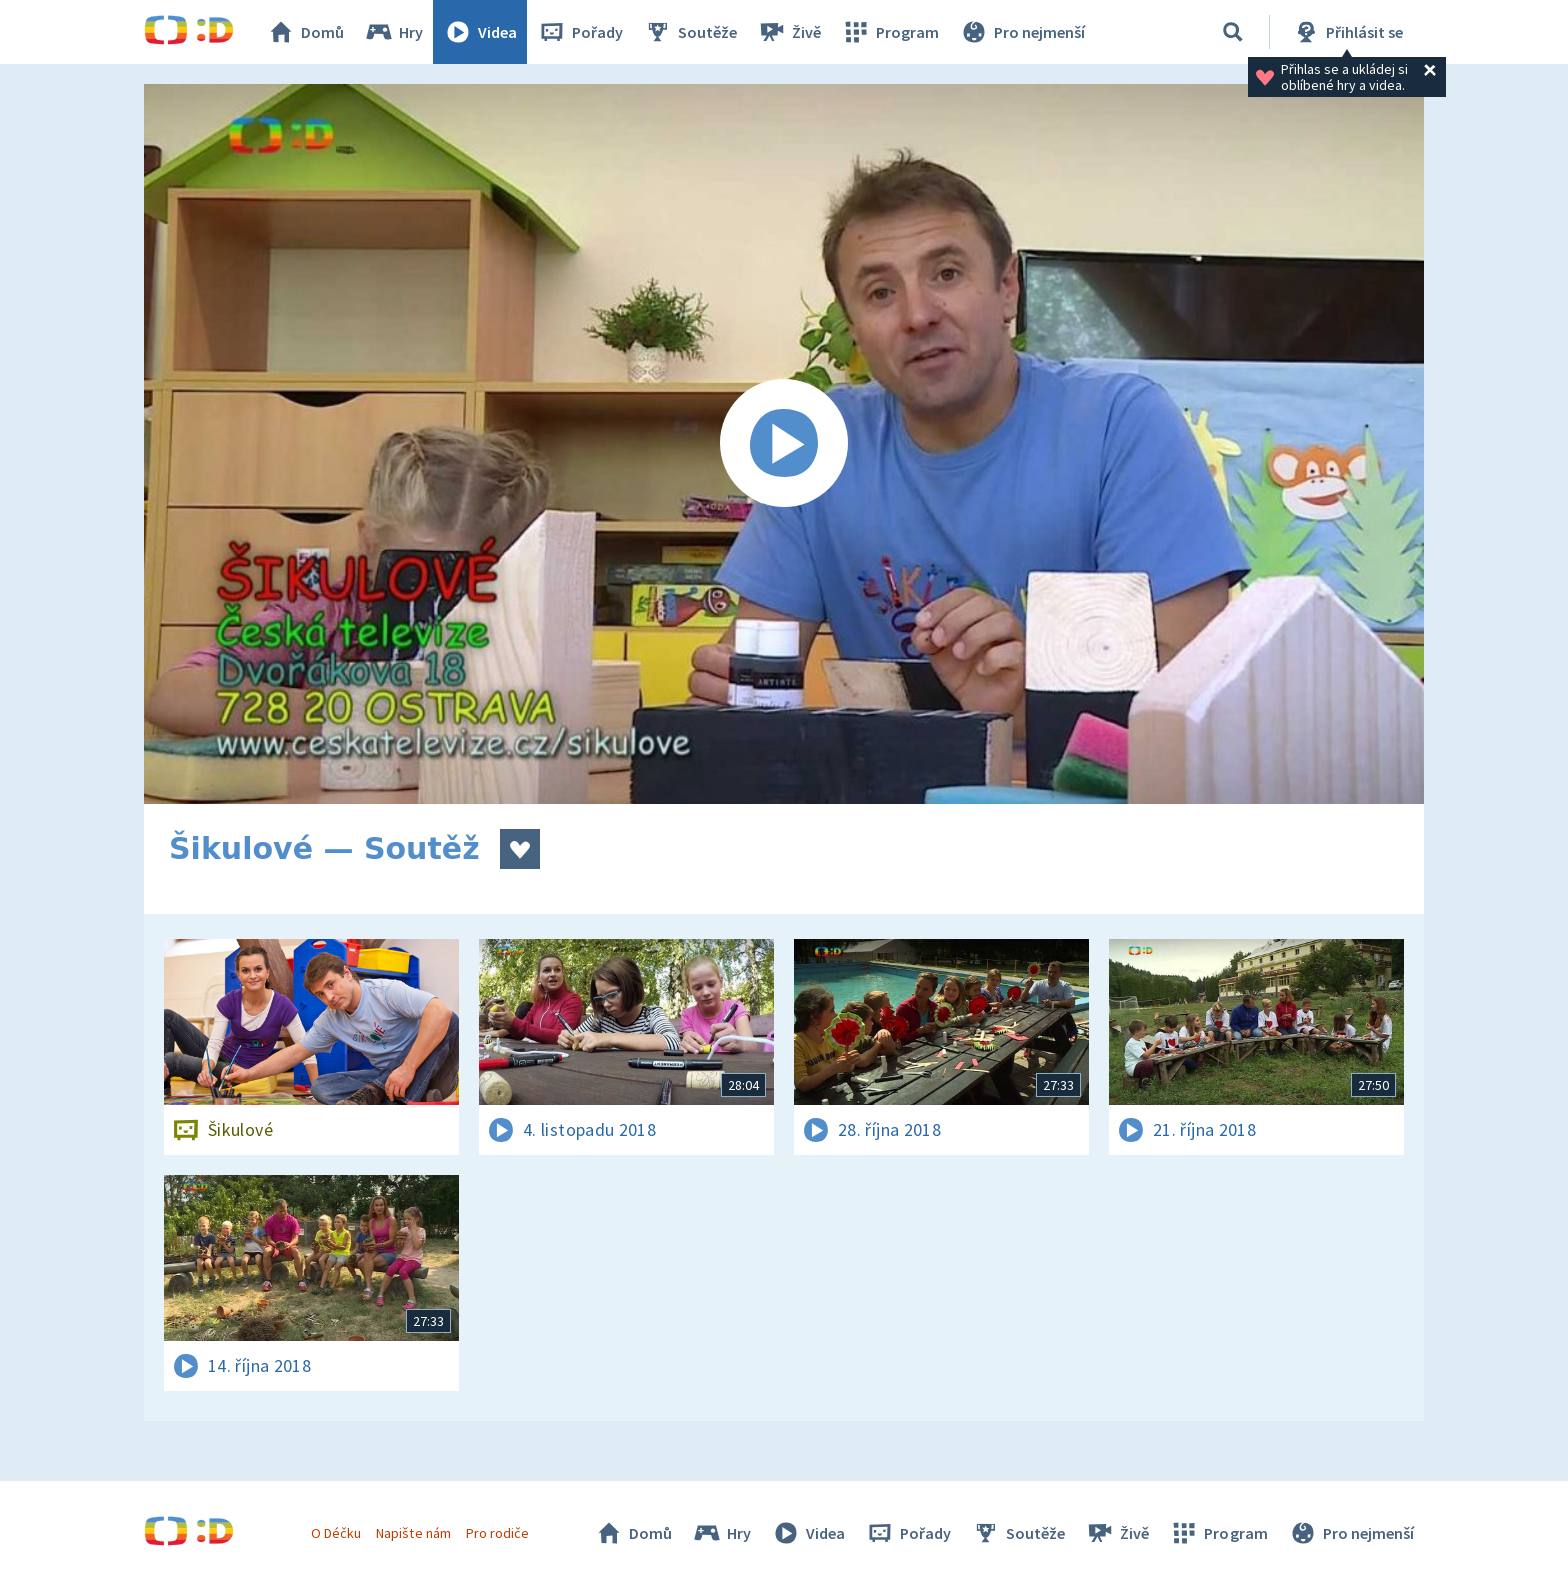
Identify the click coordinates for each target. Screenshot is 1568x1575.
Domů (305, 32)
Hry (393, 32)
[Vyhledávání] (1233, 32)
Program (890, 32)
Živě (789, 32)
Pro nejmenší (1022, 32)
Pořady (580, 32)
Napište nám (413, 1533)
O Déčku (336, 1533)
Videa (480, 32)
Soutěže (690, 32)
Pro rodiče (497, 1533)
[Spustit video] (784, 444)
